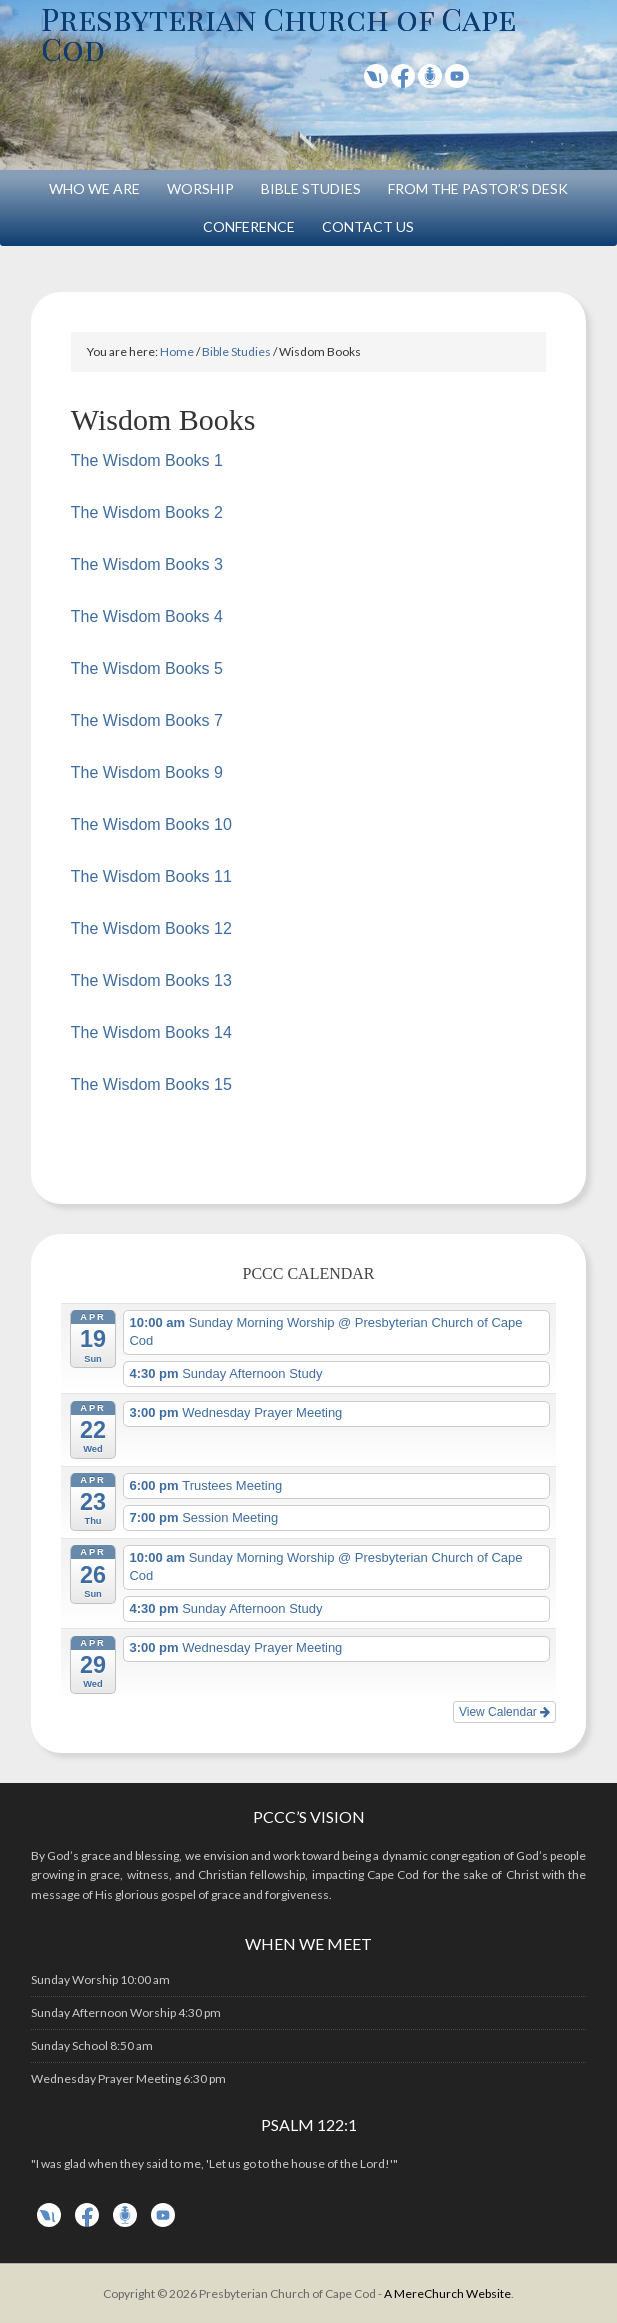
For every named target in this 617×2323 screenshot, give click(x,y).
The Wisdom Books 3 (147, 564)
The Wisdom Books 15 (151, 1084)
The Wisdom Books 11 (151, 876)
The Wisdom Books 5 (147, 668)
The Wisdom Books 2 (147, 512)
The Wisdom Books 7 (147, 720)
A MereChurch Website (447, 2293)
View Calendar (504, 1712)
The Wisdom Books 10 (151, 824)
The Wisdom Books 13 (151, 980)
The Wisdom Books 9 (147, 772)
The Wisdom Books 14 (151, 1032)
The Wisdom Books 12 (151, 928)
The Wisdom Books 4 (147, 616)
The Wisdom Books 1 (147, 460)
